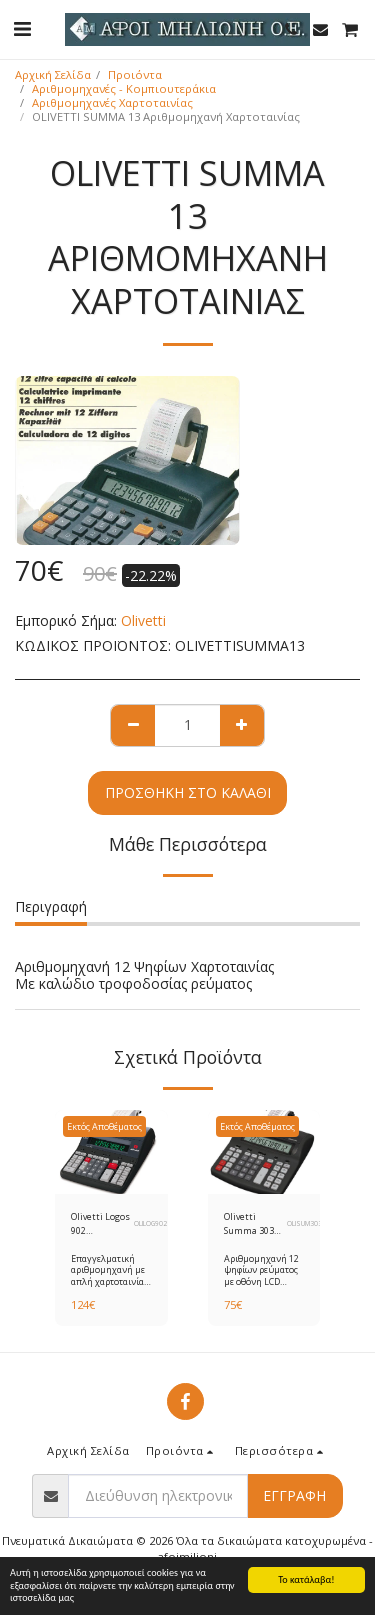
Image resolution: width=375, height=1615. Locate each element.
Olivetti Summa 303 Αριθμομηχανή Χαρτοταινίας (255, 1223)
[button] (22, 28)
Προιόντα (135, 74)
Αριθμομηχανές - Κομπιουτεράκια (124, 88)
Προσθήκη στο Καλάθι (188, 792)
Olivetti (143, 620)
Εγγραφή (294, 1495)
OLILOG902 (150, 1223)
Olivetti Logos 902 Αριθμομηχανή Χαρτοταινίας (102, 1223)
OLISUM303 (304, 1223)
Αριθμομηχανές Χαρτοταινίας (112, 102)
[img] (111, 1152)
